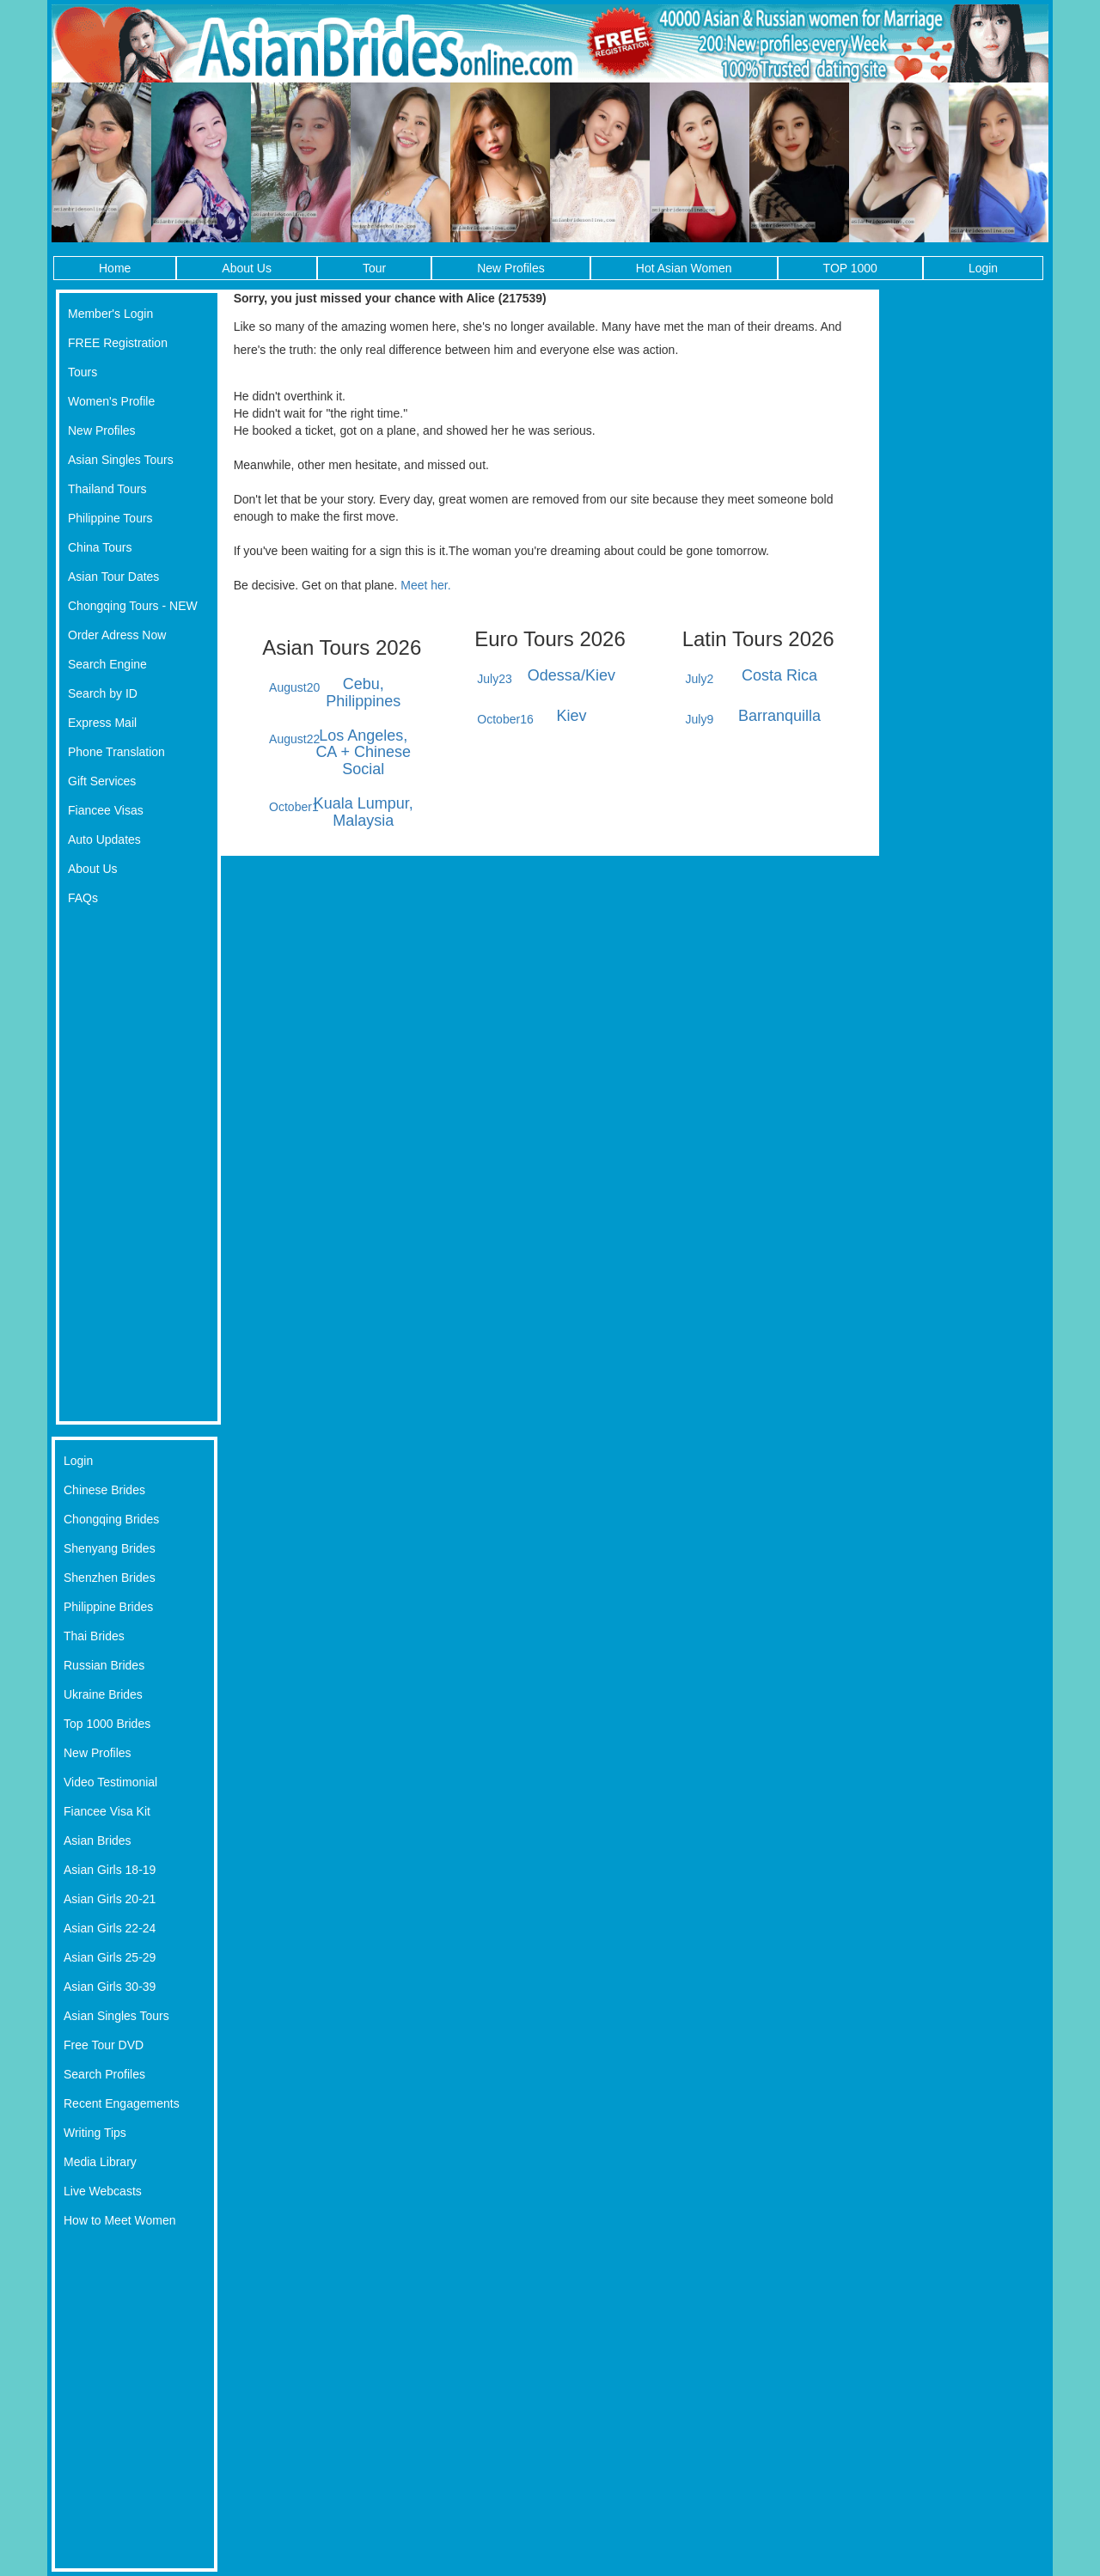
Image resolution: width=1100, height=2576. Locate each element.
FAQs (83, 898)
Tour (374, 268)
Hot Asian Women (684, 268)
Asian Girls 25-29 (110, 1957)
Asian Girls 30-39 (110, 1986)
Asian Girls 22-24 (110, 1928)
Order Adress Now (117, 635)
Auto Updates (104, 839)
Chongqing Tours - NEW (133, 606)
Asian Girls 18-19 (110, 1870)
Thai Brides (94, 1636)
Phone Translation (116, 752)
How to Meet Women (119, 2220)
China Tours (99, 547)
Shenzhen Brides (110, 1577)
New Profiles (511, 268)
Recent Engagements (122, 2103)
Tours (82, 372)
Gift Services (102, 781)
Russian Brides (104, 1665)
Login (983, 268)
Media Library (100, 2162)
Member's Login (110, 313)
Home (115, 268)
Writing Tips (95, 2133)
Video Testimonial (110, 1782)
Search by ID (103, 693)
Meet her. (425, 585)
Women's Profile (111, 401)
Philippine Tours (110, 518)
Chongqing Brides (111, 1519)
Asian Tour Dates (113, 576)
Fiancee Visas (106, 810)
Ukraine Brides (103, 1694)
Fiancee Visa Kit (107, 1811)
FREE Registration (118, 343)
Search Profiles (104, 2074)
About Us (247, 268)
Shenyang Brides (110, 1548)
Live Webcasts (103, 2191)
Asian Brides (97, 1840)
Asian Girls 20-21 (110, 1899)
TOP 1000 (850, 268)
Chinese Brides (104, 1490)
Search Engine (107, 664)
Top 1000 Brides (107, 1724)
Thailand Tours (107, 489)
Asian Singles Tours (121, 460)
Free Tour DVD (104, 2045)
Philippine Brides (108, 1607)
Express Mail (102, 722)
